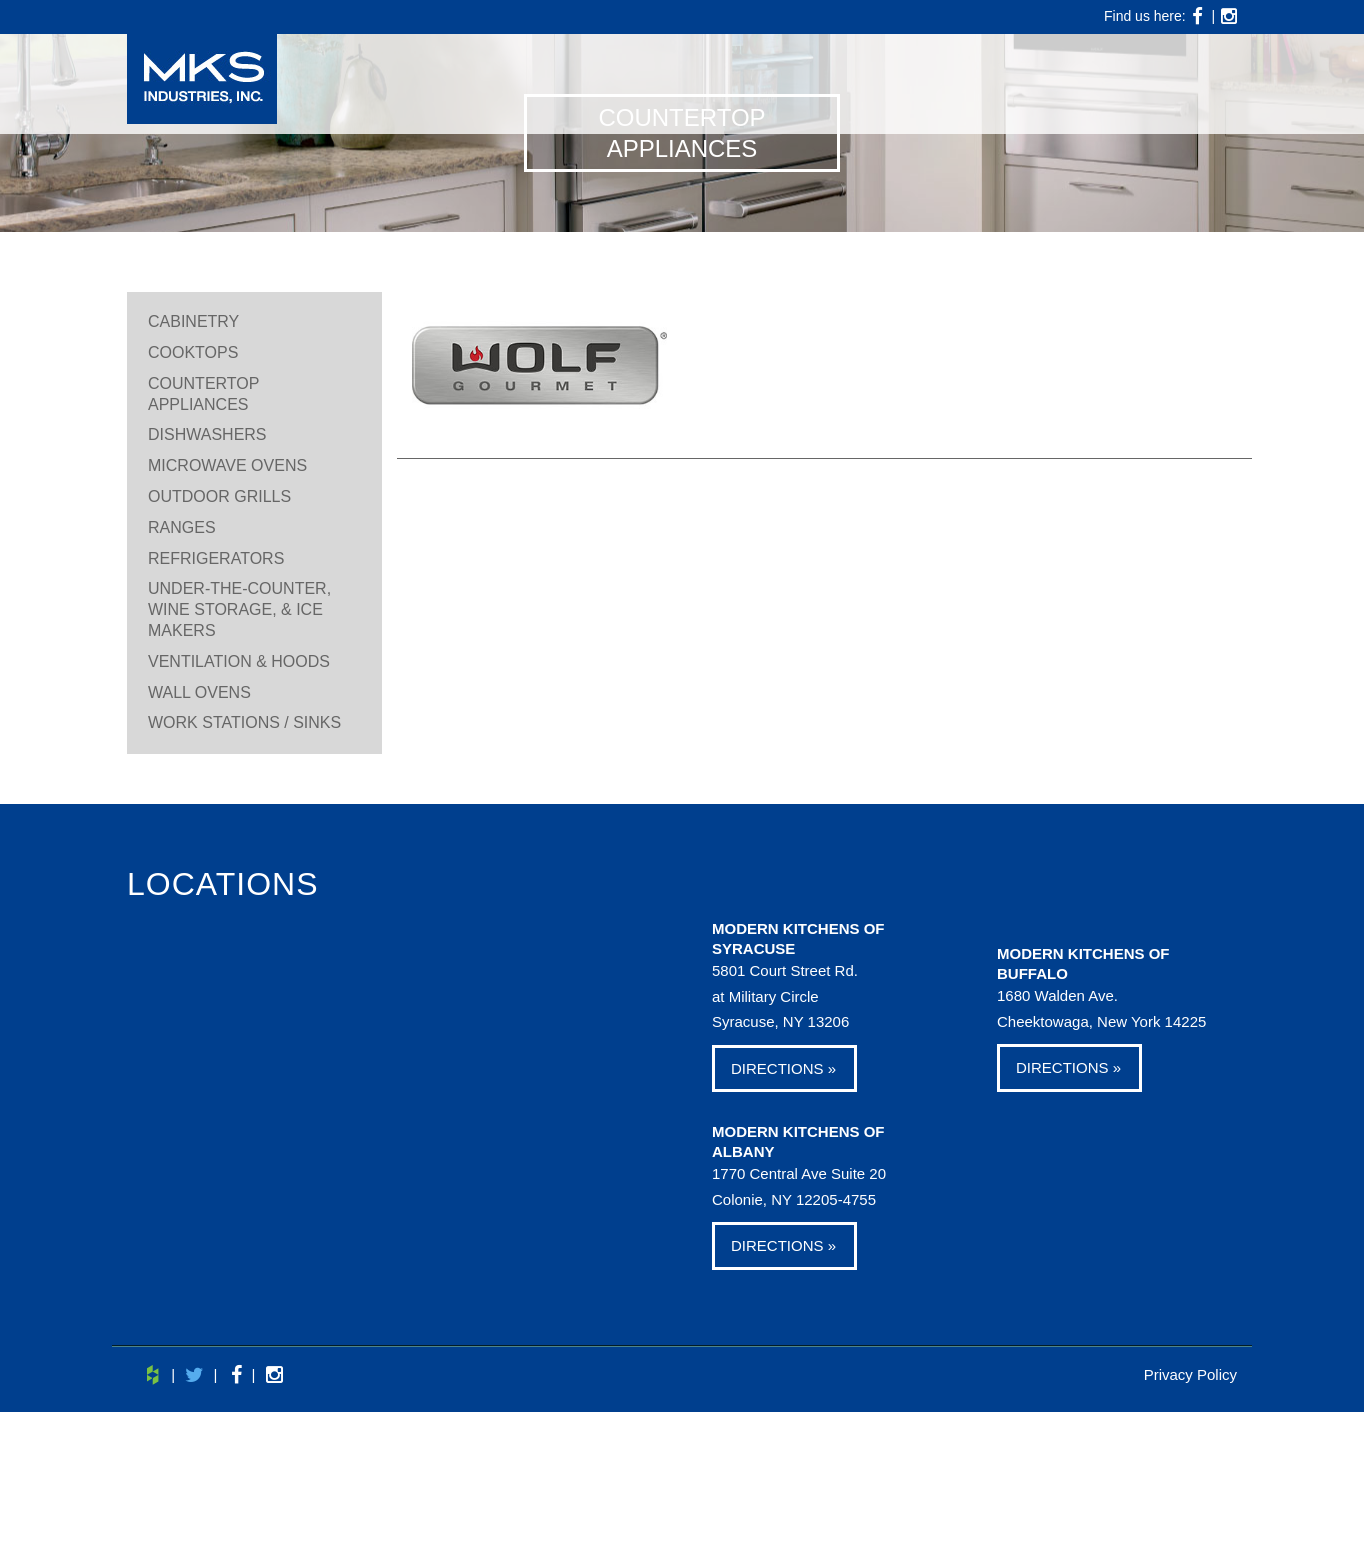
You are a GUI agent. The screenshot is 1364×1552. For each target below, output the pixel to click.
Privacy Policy (1190, 1374)
